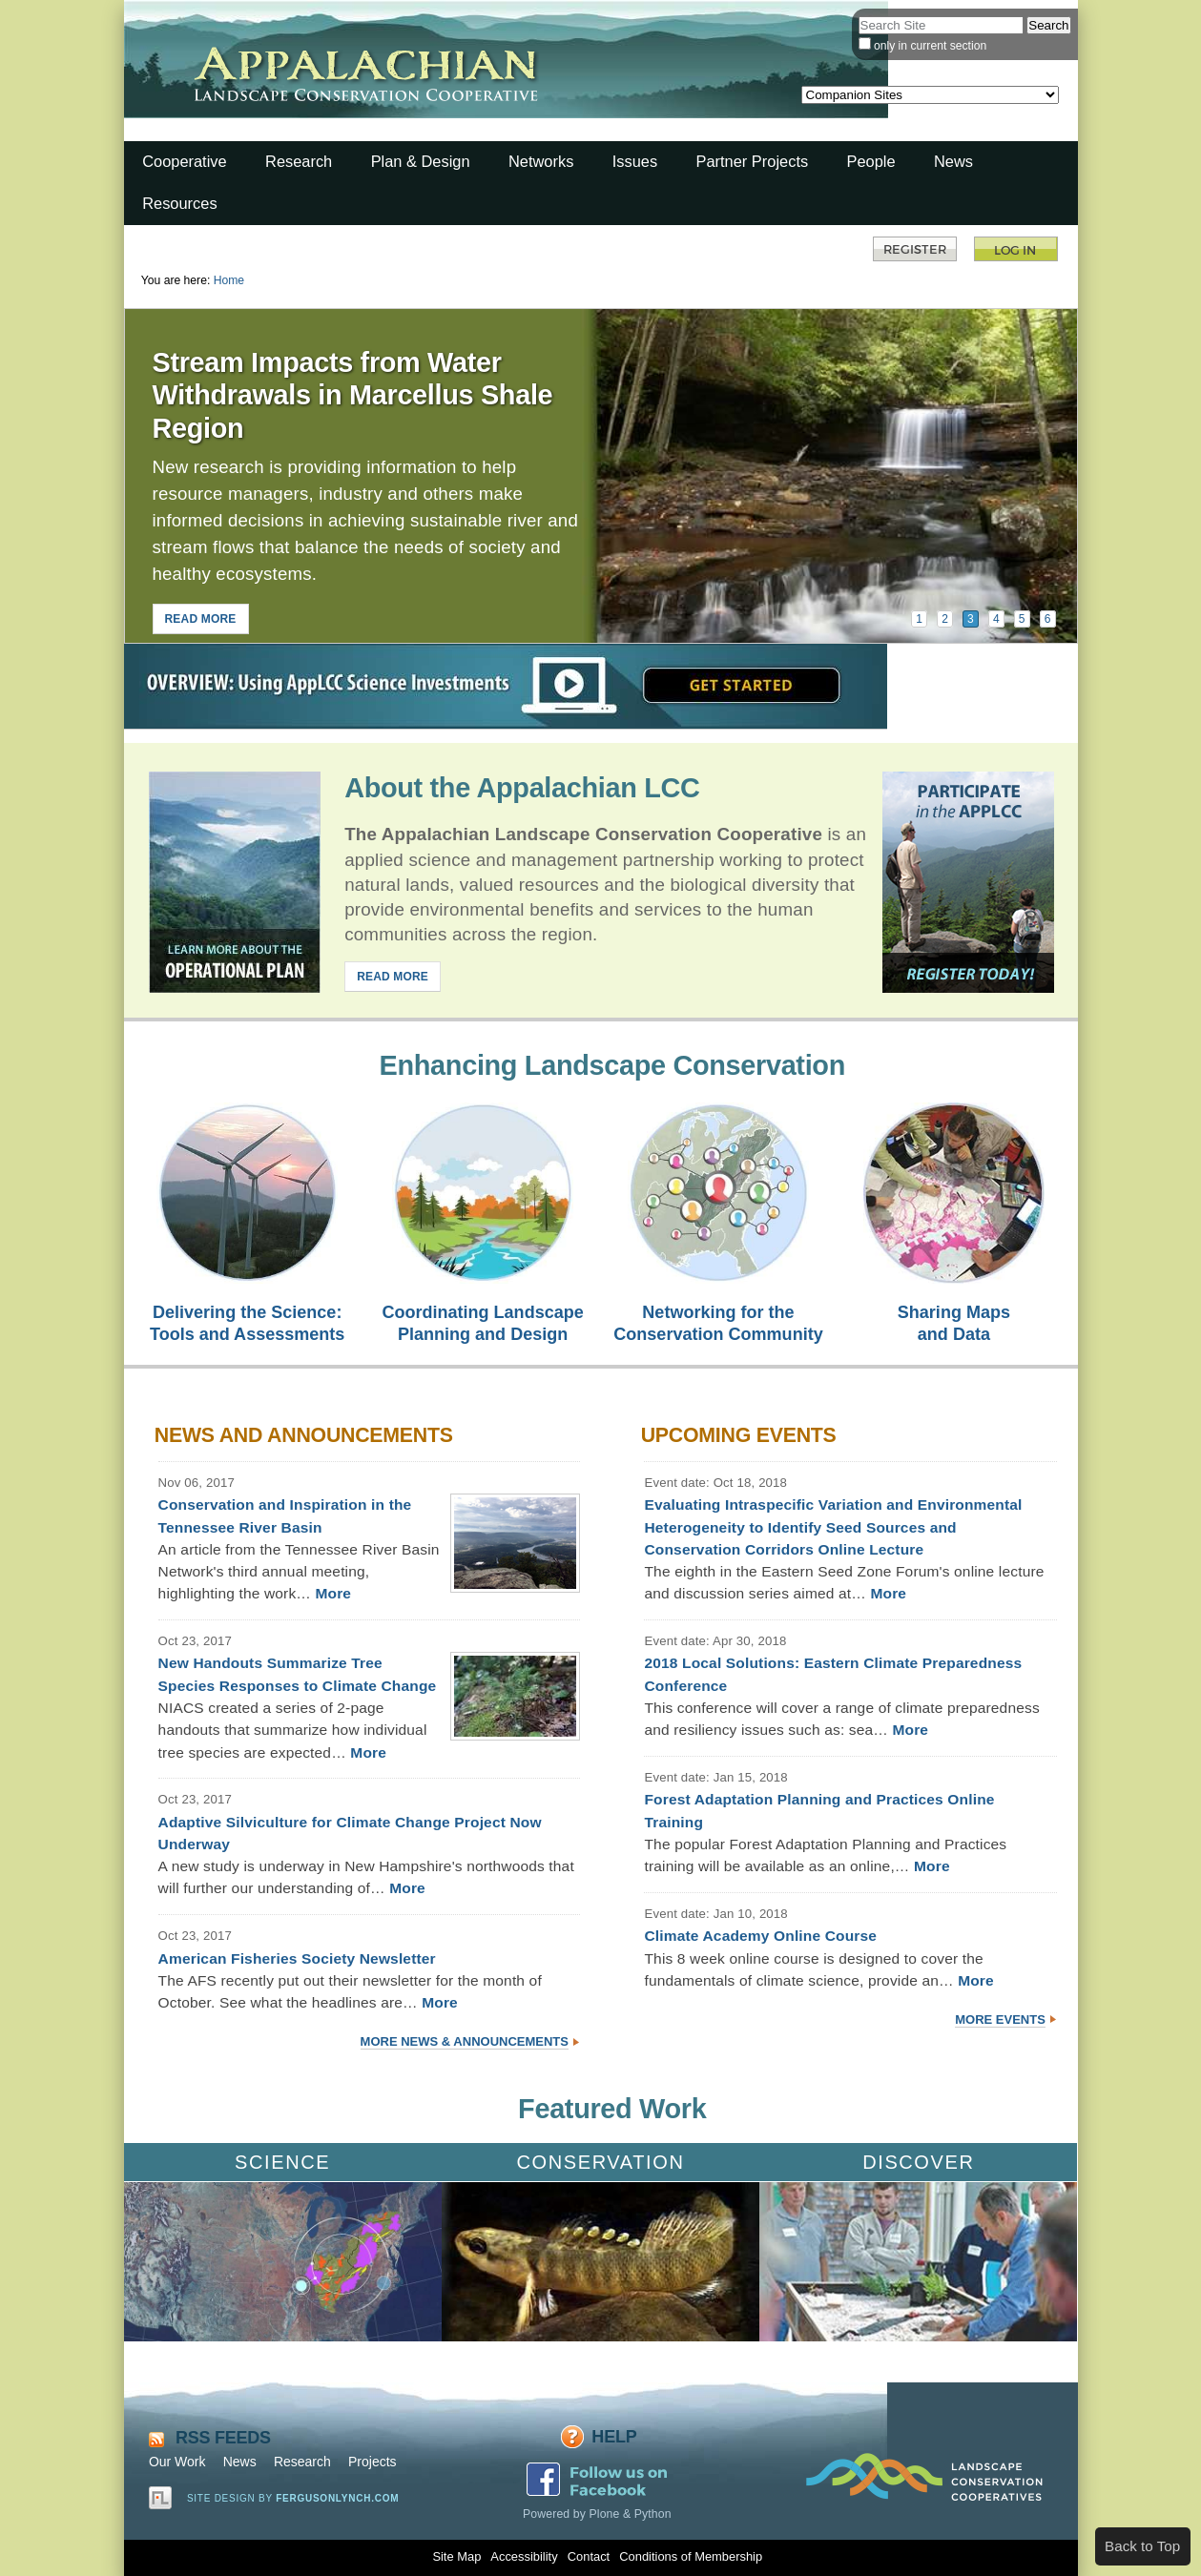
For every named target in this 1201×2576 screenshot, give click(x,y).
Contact (589, 2556)
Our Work (177, 2461)
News (953, 161)
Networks (540, 161)
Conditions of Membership (690, 2556)
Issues (634, 161)
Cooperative (184, 161)
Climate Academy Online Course (760, 1935)
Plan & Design (420, 161)
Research (298, 161)
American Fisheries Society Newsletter (297, 1958)
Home (229, 280)
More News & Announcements (465, 2041)
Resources (179, 203)
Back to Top (1142, 2546)
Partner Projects (752, 161)
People (871, 161)
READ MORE (201, 619)
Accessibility (523, 2556)
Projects (372, 2461)
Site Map (456, 2556)
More (333, 1593)
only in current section (930, 45)
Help (613, 2436)
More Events (1000, 2019)
